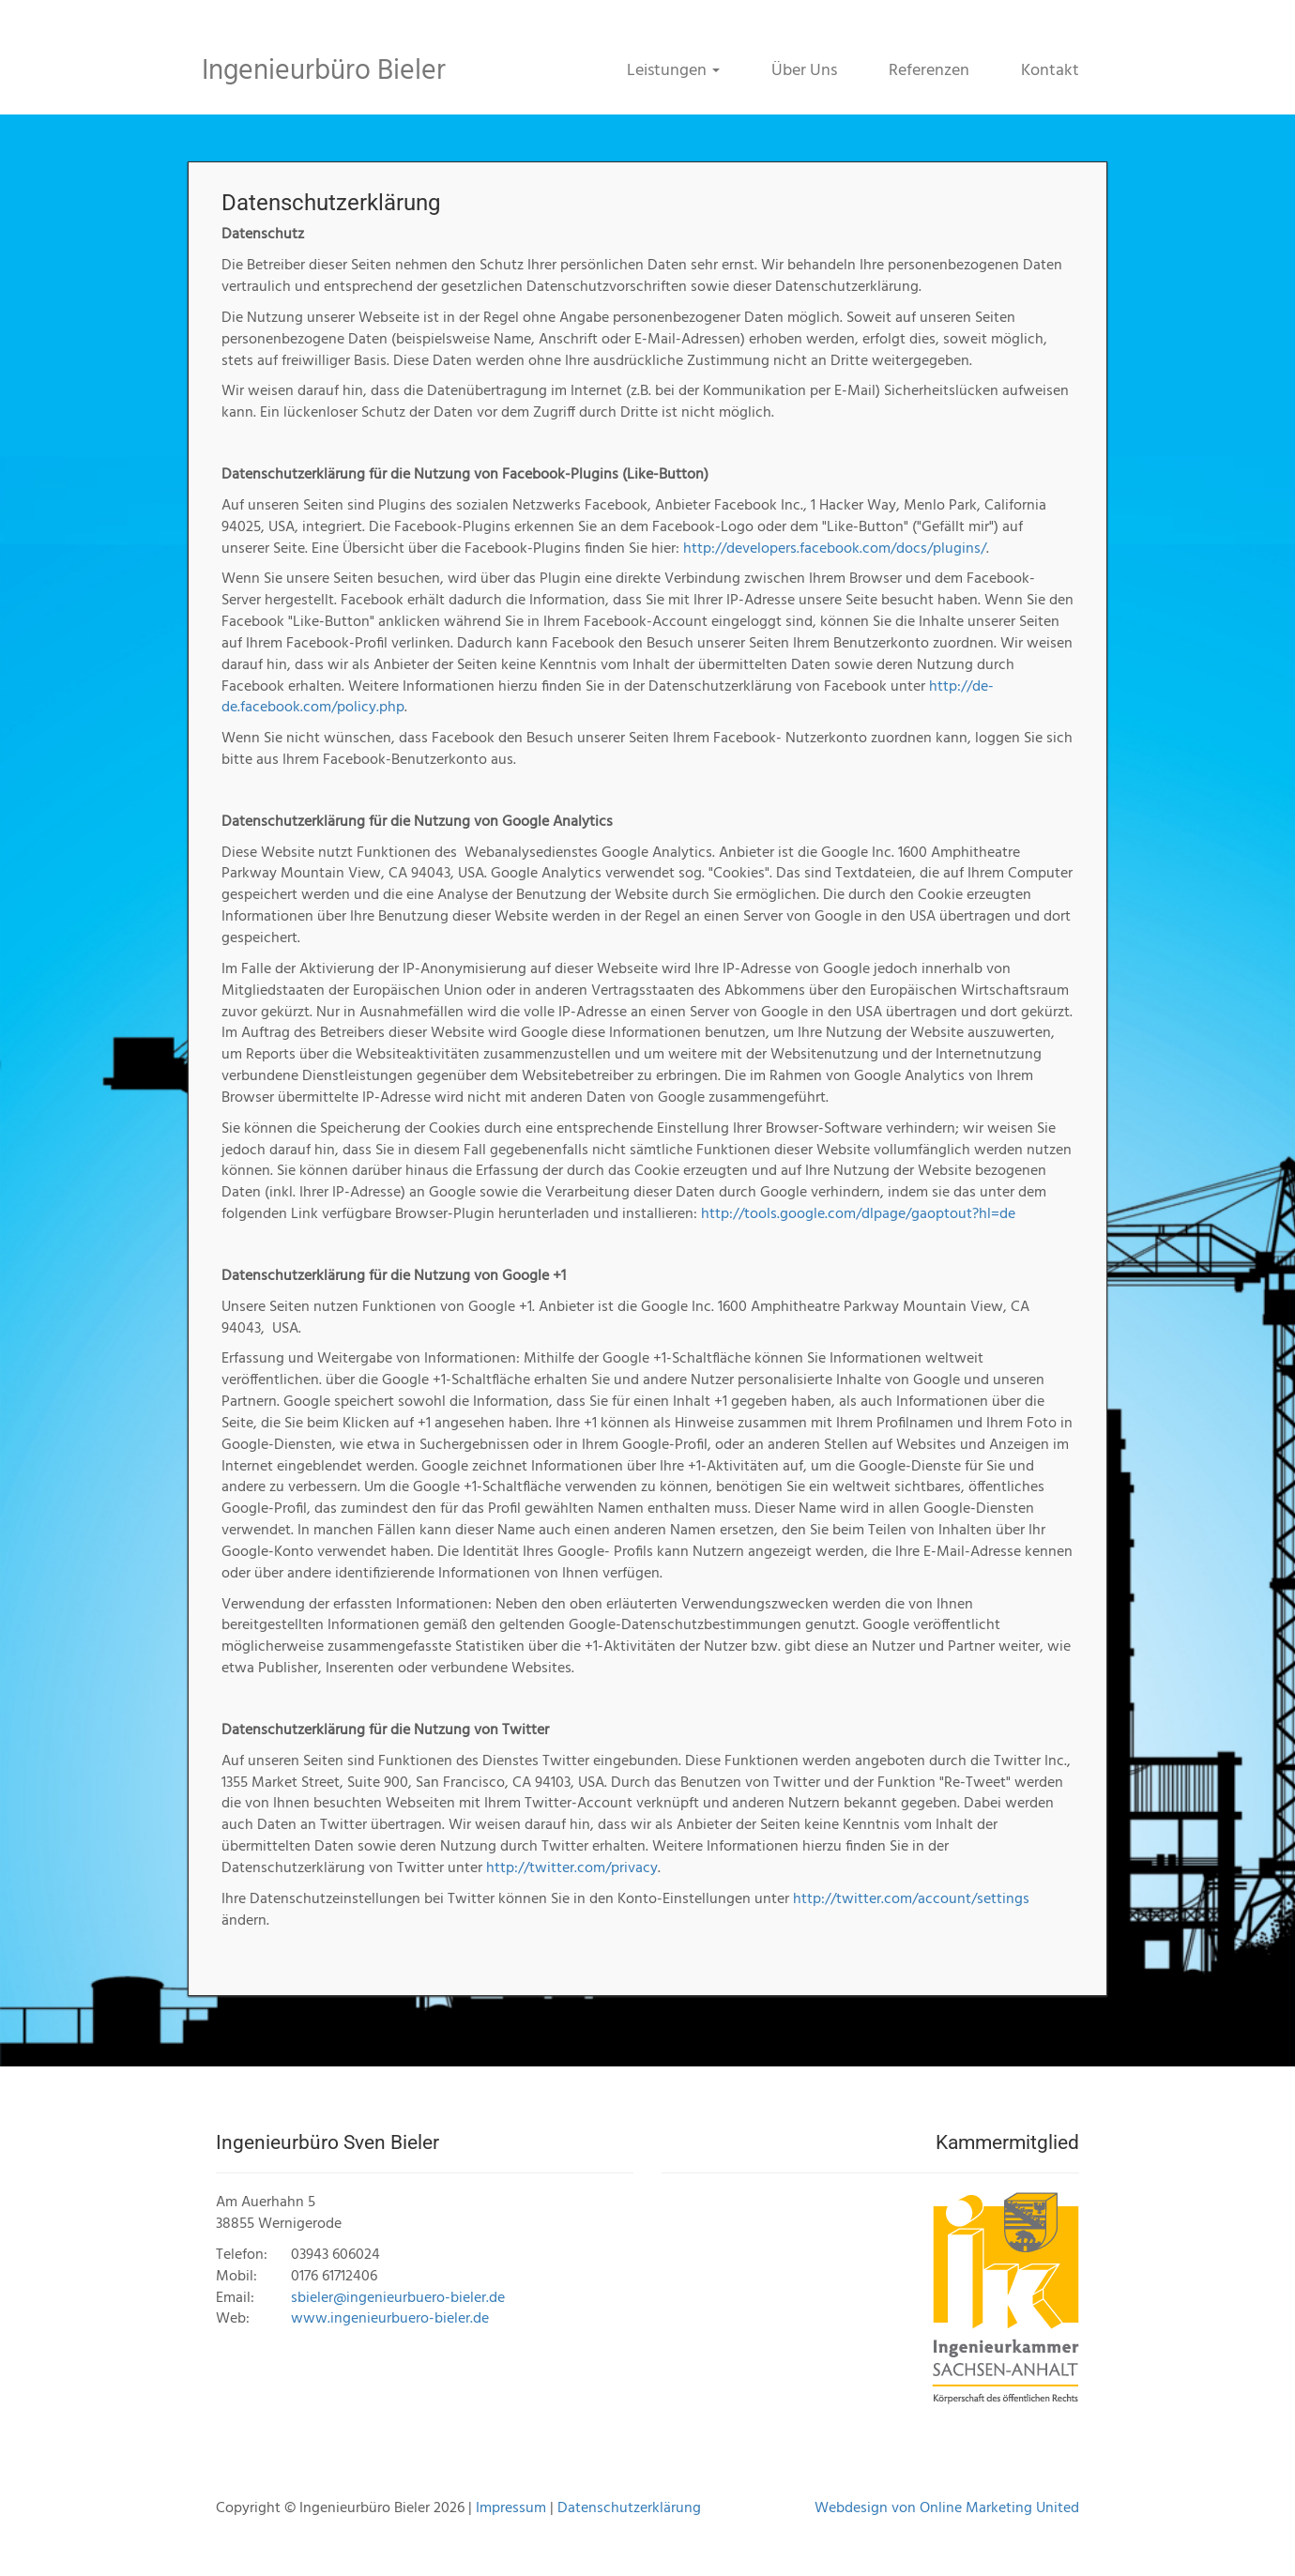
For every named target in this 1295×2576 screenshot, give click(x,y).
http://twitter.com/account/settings (911, 1899)
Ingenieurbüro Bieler (324, 71)
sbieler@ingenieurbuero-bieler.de (398, 2298)
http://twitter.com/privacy (572, 1868)
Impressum (511, 2508)
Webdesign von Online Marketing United (947, 2508)
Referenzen (929, 70)
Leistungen (673, 70)
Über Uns (804, 70)
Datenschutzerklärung (629, 2508)
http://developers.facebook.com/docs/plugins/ (834, 549)
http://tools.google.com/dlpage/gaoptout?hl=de (858, 1214)
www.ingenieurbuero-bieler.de (390, 2319)
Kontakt (1050, 70)
